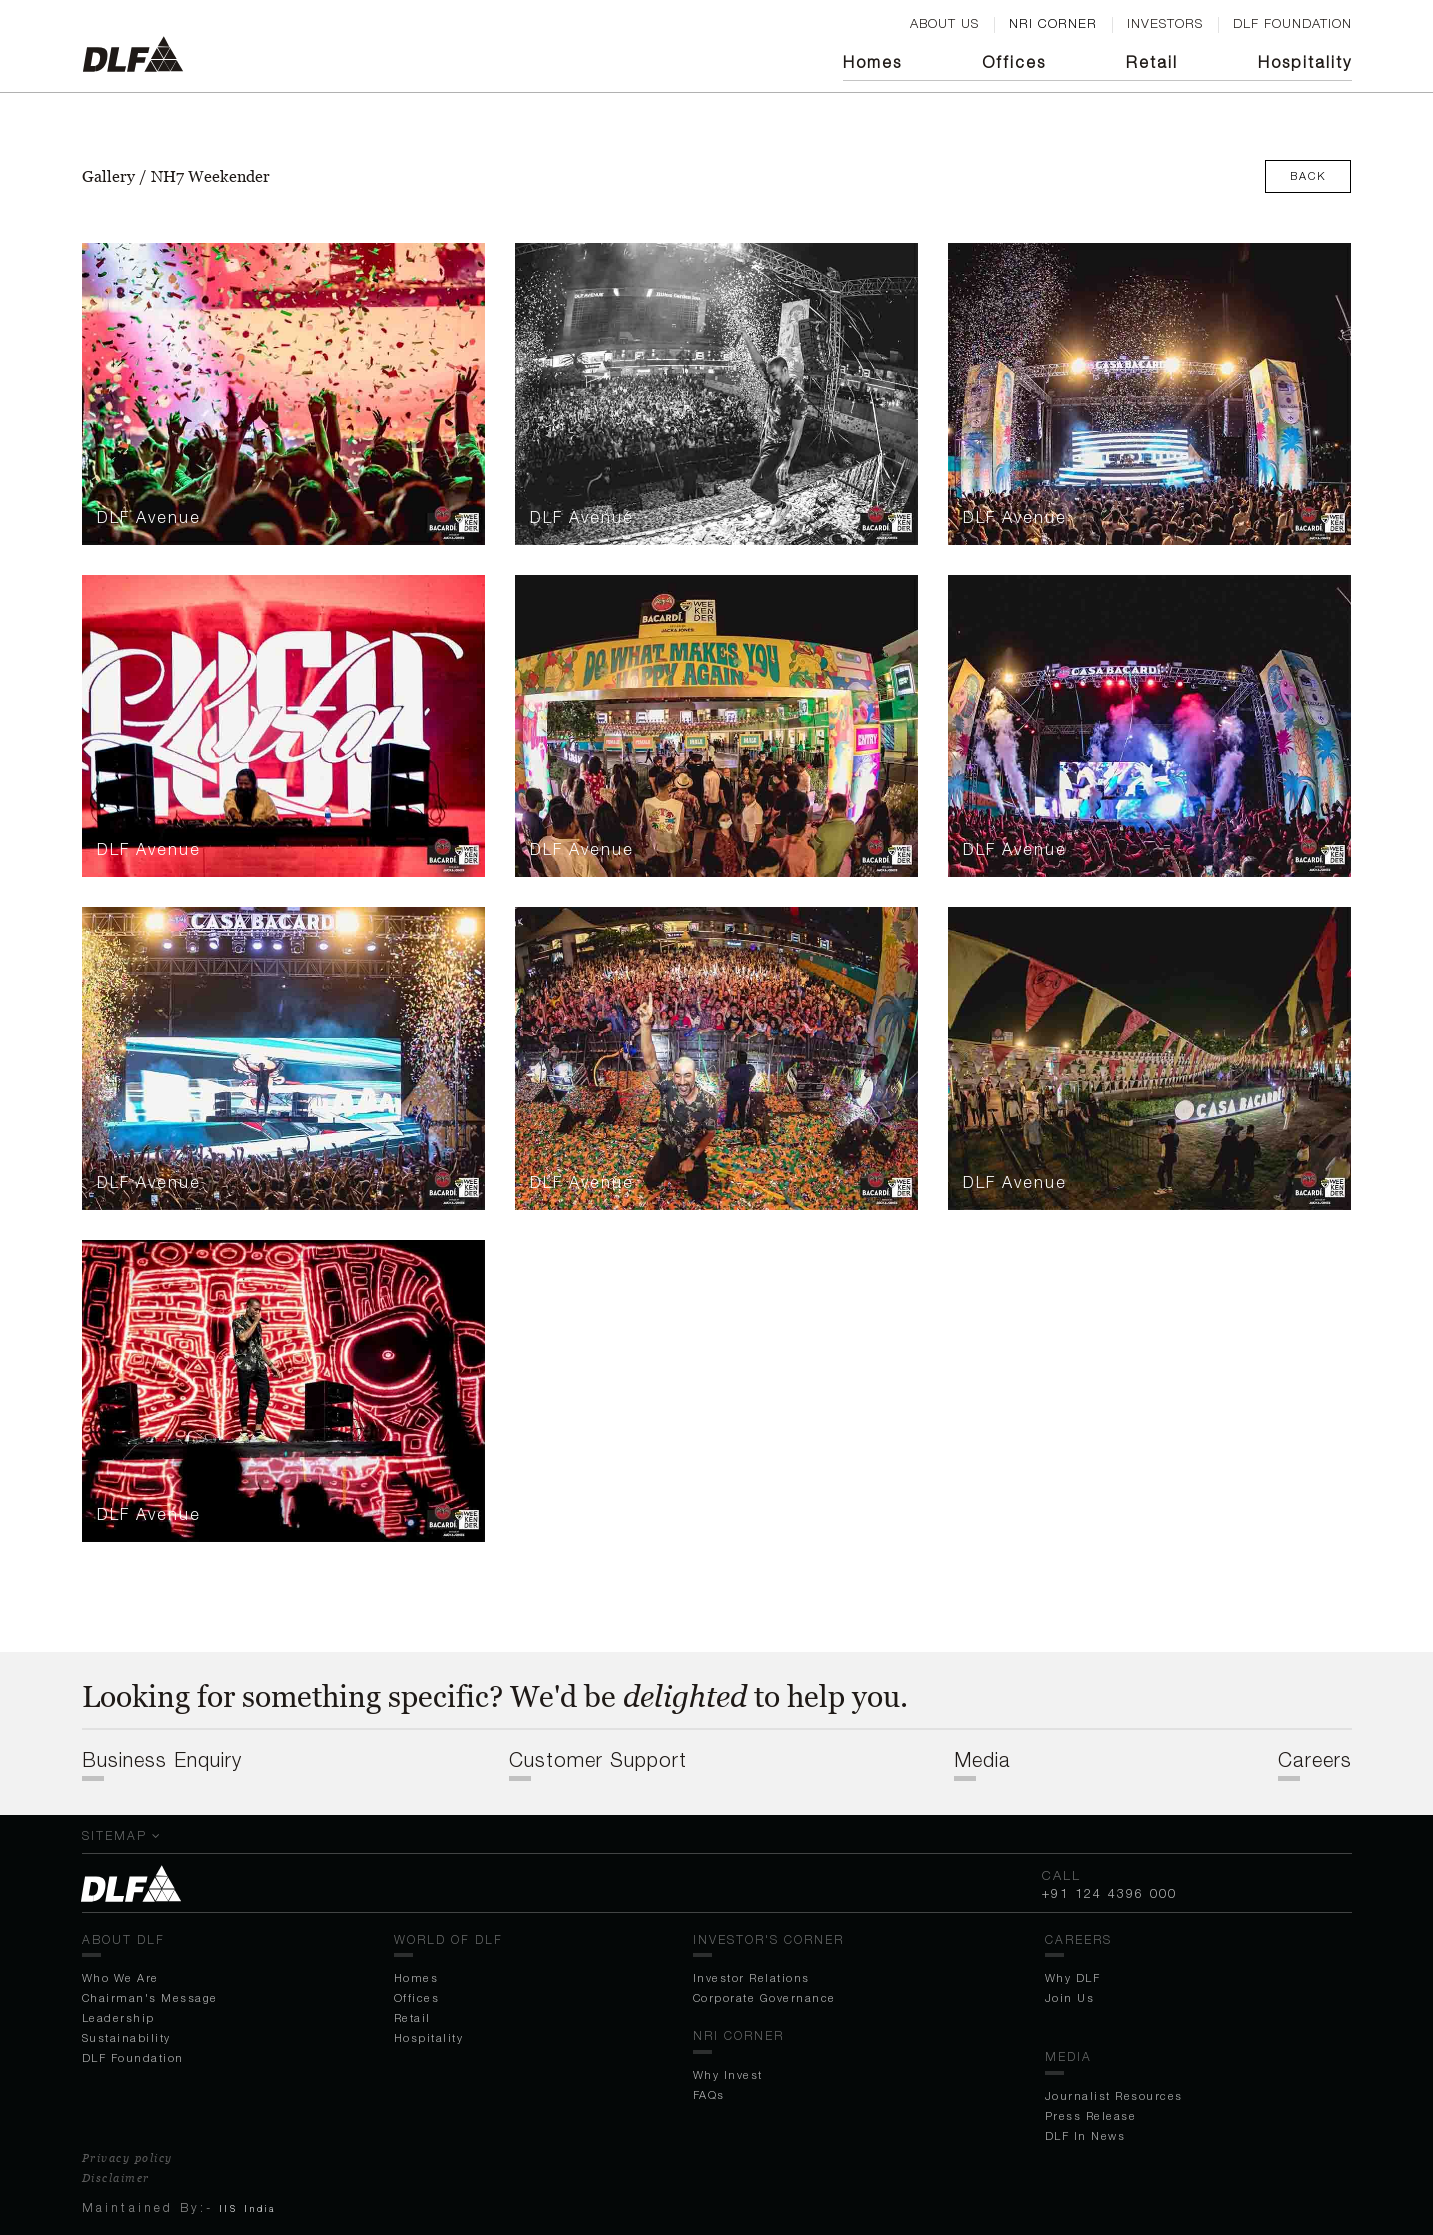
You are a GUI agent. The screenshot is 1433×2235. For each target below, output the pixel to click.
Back (1308, 175)
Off (1014, 62)
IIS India (248, 2208)
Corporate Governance (764, 1997)
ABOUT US (944, 23)
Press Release (1091, 2115)
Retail (1152, 62)
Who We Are (120, 1977)
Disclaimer (116, 2178)
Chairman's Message (150, 1997)
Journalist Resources (1114, 2095)
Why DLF (1073, 1977)
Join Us (1070, 1997)
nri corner (1053, 23)
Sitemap (122, 1835)
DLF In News (1085, 2135)
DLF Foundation (133, 2057)
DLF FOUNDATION (1292, 23)
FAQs (709, 2094)
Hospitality (1305, 62)
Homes (872, 62)
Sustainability (126, 2037)
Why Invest (728, 2074)
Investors (1165, 23)
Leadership (118, 2017)
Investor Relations (751, 1977)
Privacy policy (127, 2158)
